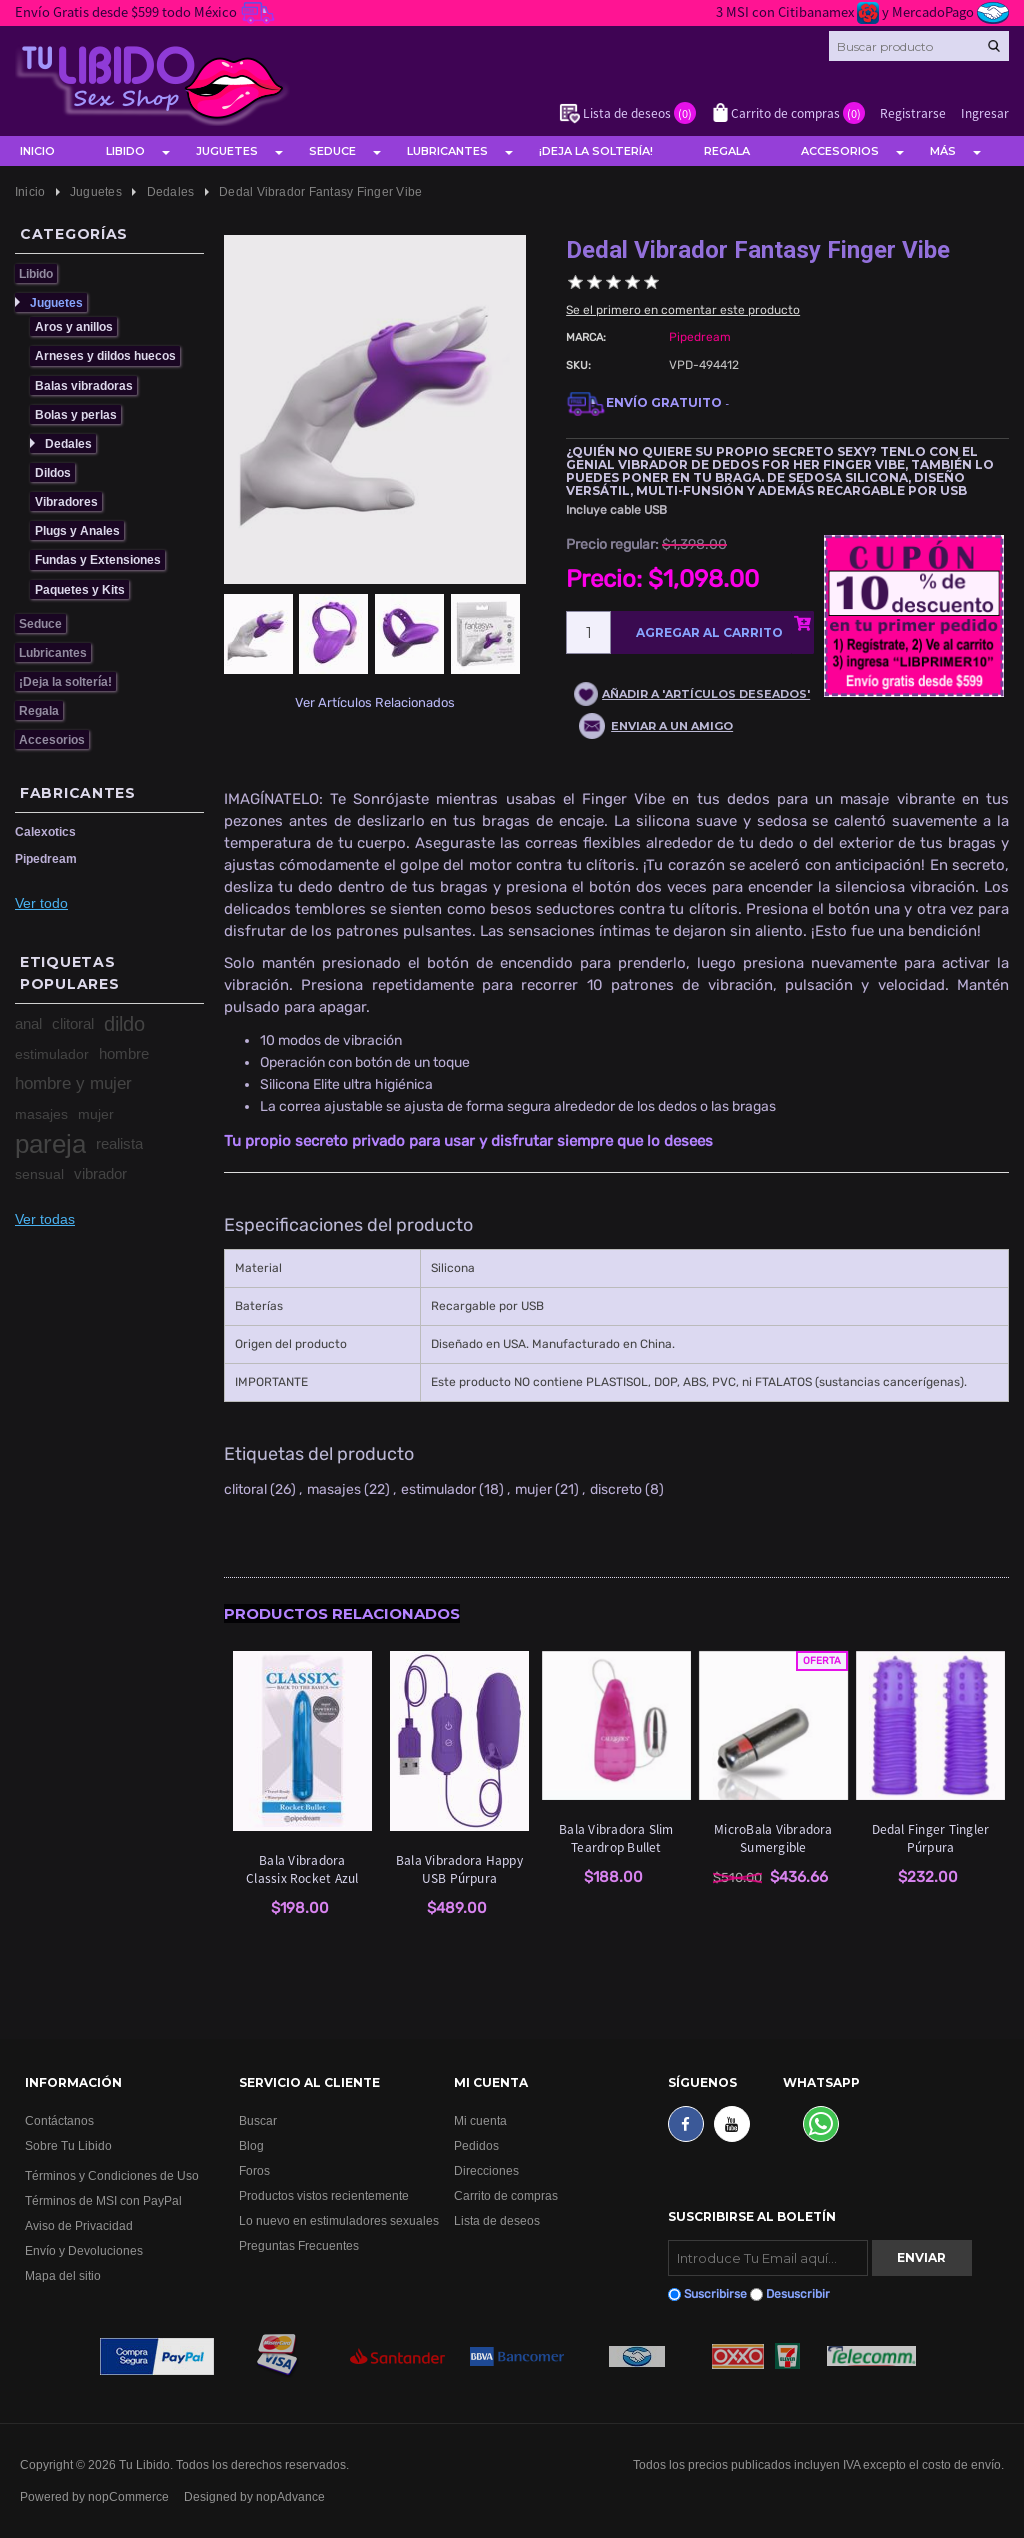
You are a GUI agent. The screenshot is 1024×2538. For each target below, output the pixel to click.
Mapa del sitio (63, 2275)
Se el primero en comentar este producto (683, 310)
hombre (124, 1053)
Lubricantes (447, 151)
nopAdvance (290, 2496)
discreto (616, 1489)
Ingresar (985, 112)
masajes (41, 1114)
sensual (39, 1174)
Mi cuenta (480, 2120)
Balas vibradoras (84, 385)
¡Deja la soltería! (596, 151)
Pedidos (476, 2145)
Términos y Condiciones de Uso (112, 2175)
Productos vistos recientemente (324, 2195)
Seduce (332, 151)
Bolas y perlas (76, 414)
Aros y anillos (74, 326)
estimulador (52, 1054)
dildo (124, 1023)
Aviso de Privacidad (79, 2225)
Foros (254, 2170)
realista (119, 1143)
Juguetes (227, 151)
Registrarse (913, 112)
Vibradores (66, 501)
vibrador (100, 1173)
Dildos (53, 472)
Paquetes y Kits (80, 589)
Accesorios (840, 151)
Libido (125, 151)
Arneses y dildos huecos (105, 355)
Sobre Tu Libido (68, 2145)
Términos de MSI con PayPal (103, 2200)
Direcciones (486, 2170)
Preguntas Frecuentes (299, 2245)
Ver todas (45, 1219)
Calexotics (45, 831)
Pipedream (46, 858)
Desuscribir (798, 2294)
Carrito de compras (506, 2195)
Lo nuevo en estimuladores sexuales (339, 2220)
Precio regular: (612, 544)
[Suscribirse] (768, 2258)
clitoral (73, 1023)
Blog (251, 2145)
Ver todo (41, 903)
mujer (96, 1114)
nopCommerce (128, 2496)
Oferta (822, 1661)
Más (943, 151)
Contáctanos (59, 2120)
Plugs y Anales (77, 530)
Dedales (68, 443)
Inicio (37, 151)
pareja (50, 1144)
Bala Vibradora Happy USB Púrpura (459, 1868)
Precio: (604, 579)
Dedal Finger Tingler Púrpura (931, 1837)
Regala (727, 151)
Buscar (258, 2120)
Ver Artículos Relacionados (375, 702)
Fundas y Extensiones (98, 559)
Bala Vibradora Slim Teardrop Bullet (616, 1837)
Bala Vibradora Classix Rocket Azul (302, 1868)
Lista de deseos (497, 2220)
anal (28, 1023)
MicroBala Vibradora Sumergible (773, 1837)
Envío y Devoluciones (84, 2250)
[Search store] (919, 46)
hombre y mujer (73, 1083)
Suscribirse (715, 2294)
